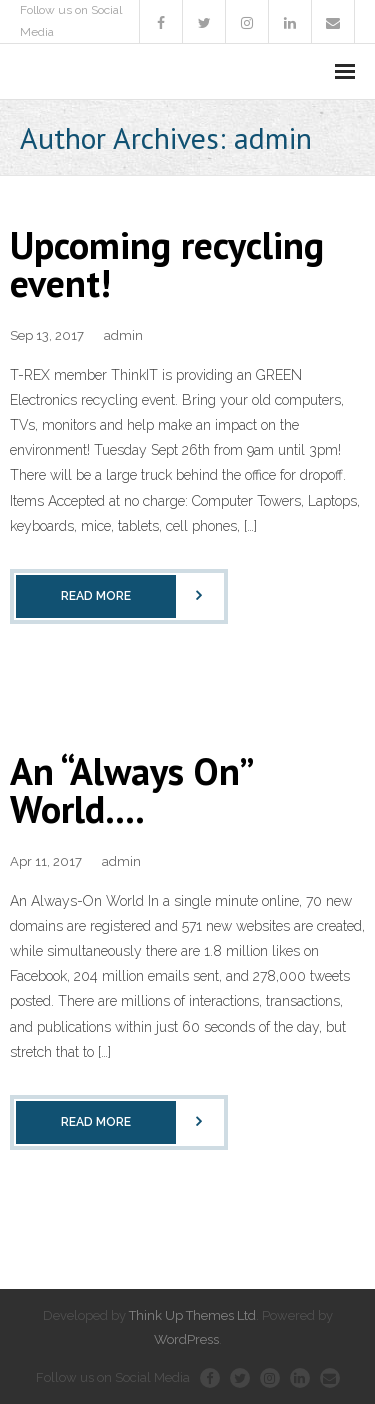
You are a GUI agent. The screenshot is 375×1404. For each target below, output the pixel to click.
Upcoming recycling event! (167, 263)
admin (123, 335)
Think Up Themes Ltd (192, 1315)
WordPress (186, 1339)
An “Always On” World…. (130, 789)
